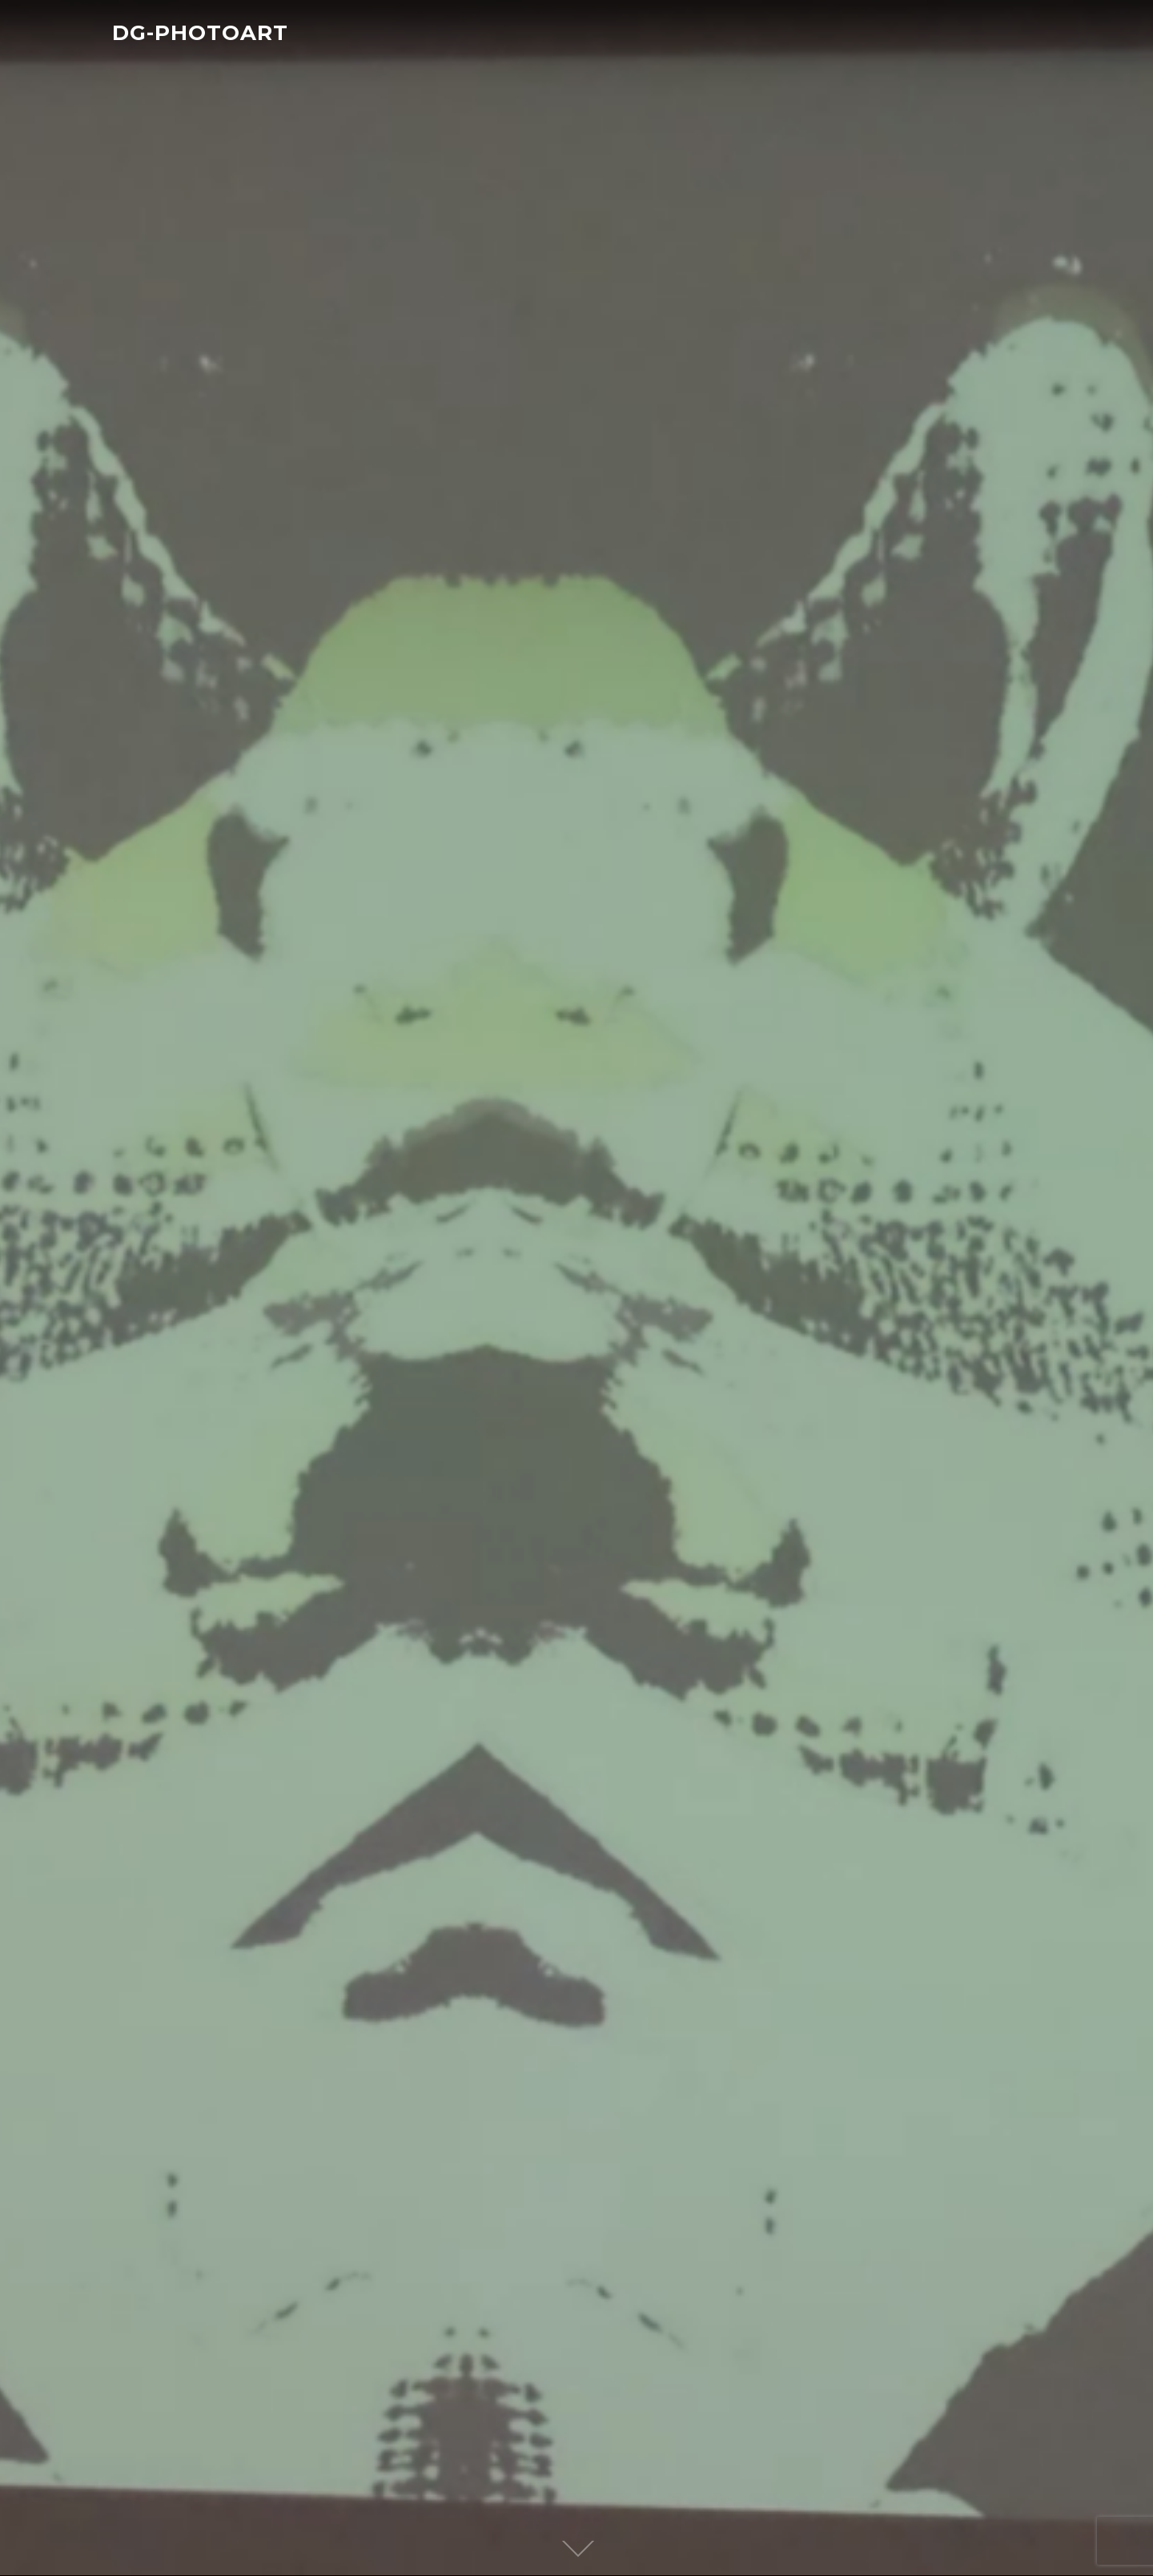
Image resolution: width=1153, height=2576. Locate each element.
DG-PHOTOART (200, 33)
